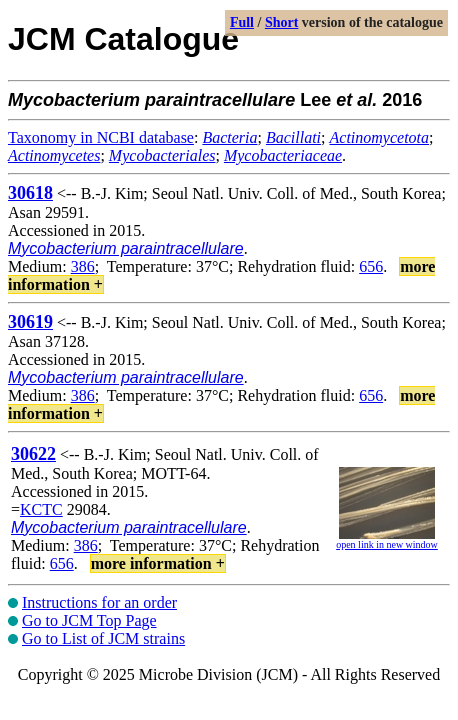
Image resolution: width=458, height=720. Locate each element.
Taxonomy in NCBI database (101, 137)
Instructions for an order (99, 602)
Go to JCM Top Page (89, 620)
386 (83, 266)
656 (371, 266)
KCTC (41, 509)
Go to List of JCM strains (103, 638)
